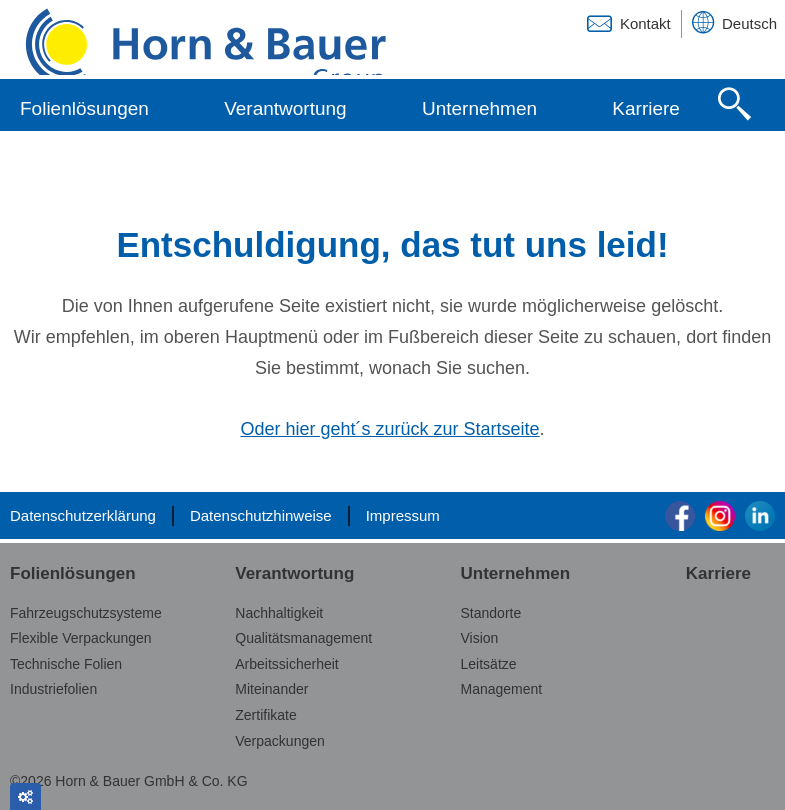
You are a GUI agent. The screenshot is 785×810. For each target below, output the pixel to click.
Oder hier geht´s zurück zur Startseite (389, 431)
